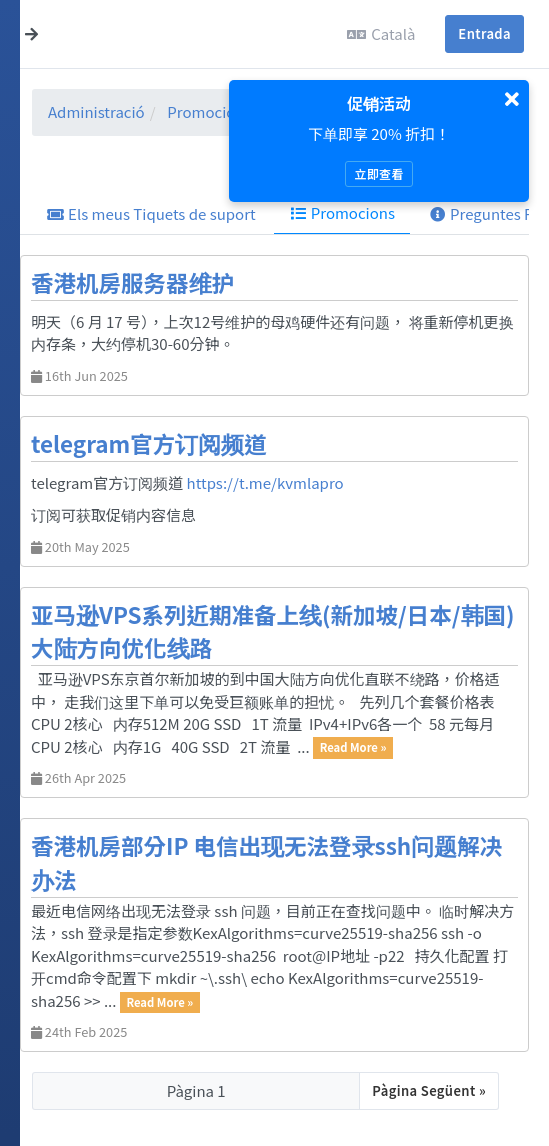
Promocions (209, 111)
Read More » (353, 748)
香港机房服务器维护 (132, 282)
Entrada (484, 33)
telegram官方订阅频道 (149, 443)
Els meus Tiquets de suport (151, 213)
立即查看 (378, 173)
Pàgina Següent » (429, 1090)
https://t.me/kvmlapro (265, 482)
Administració (96, 111)
